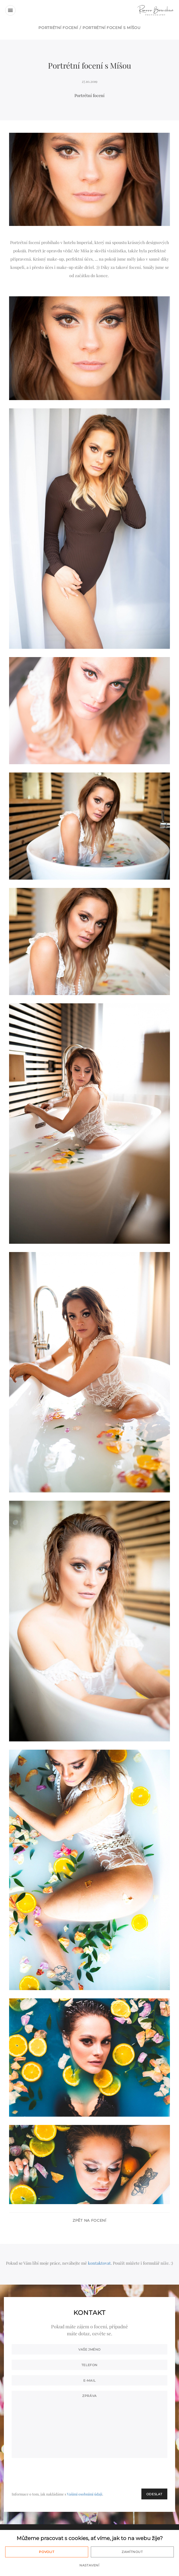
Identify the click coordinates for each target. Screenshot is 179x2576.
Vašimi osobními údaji (84, 2494)
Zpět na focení (89, 2220)
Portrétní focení (58, 27)
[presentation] (127, 2473)
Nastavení (89, 2565)
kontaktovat (99, 2263)
